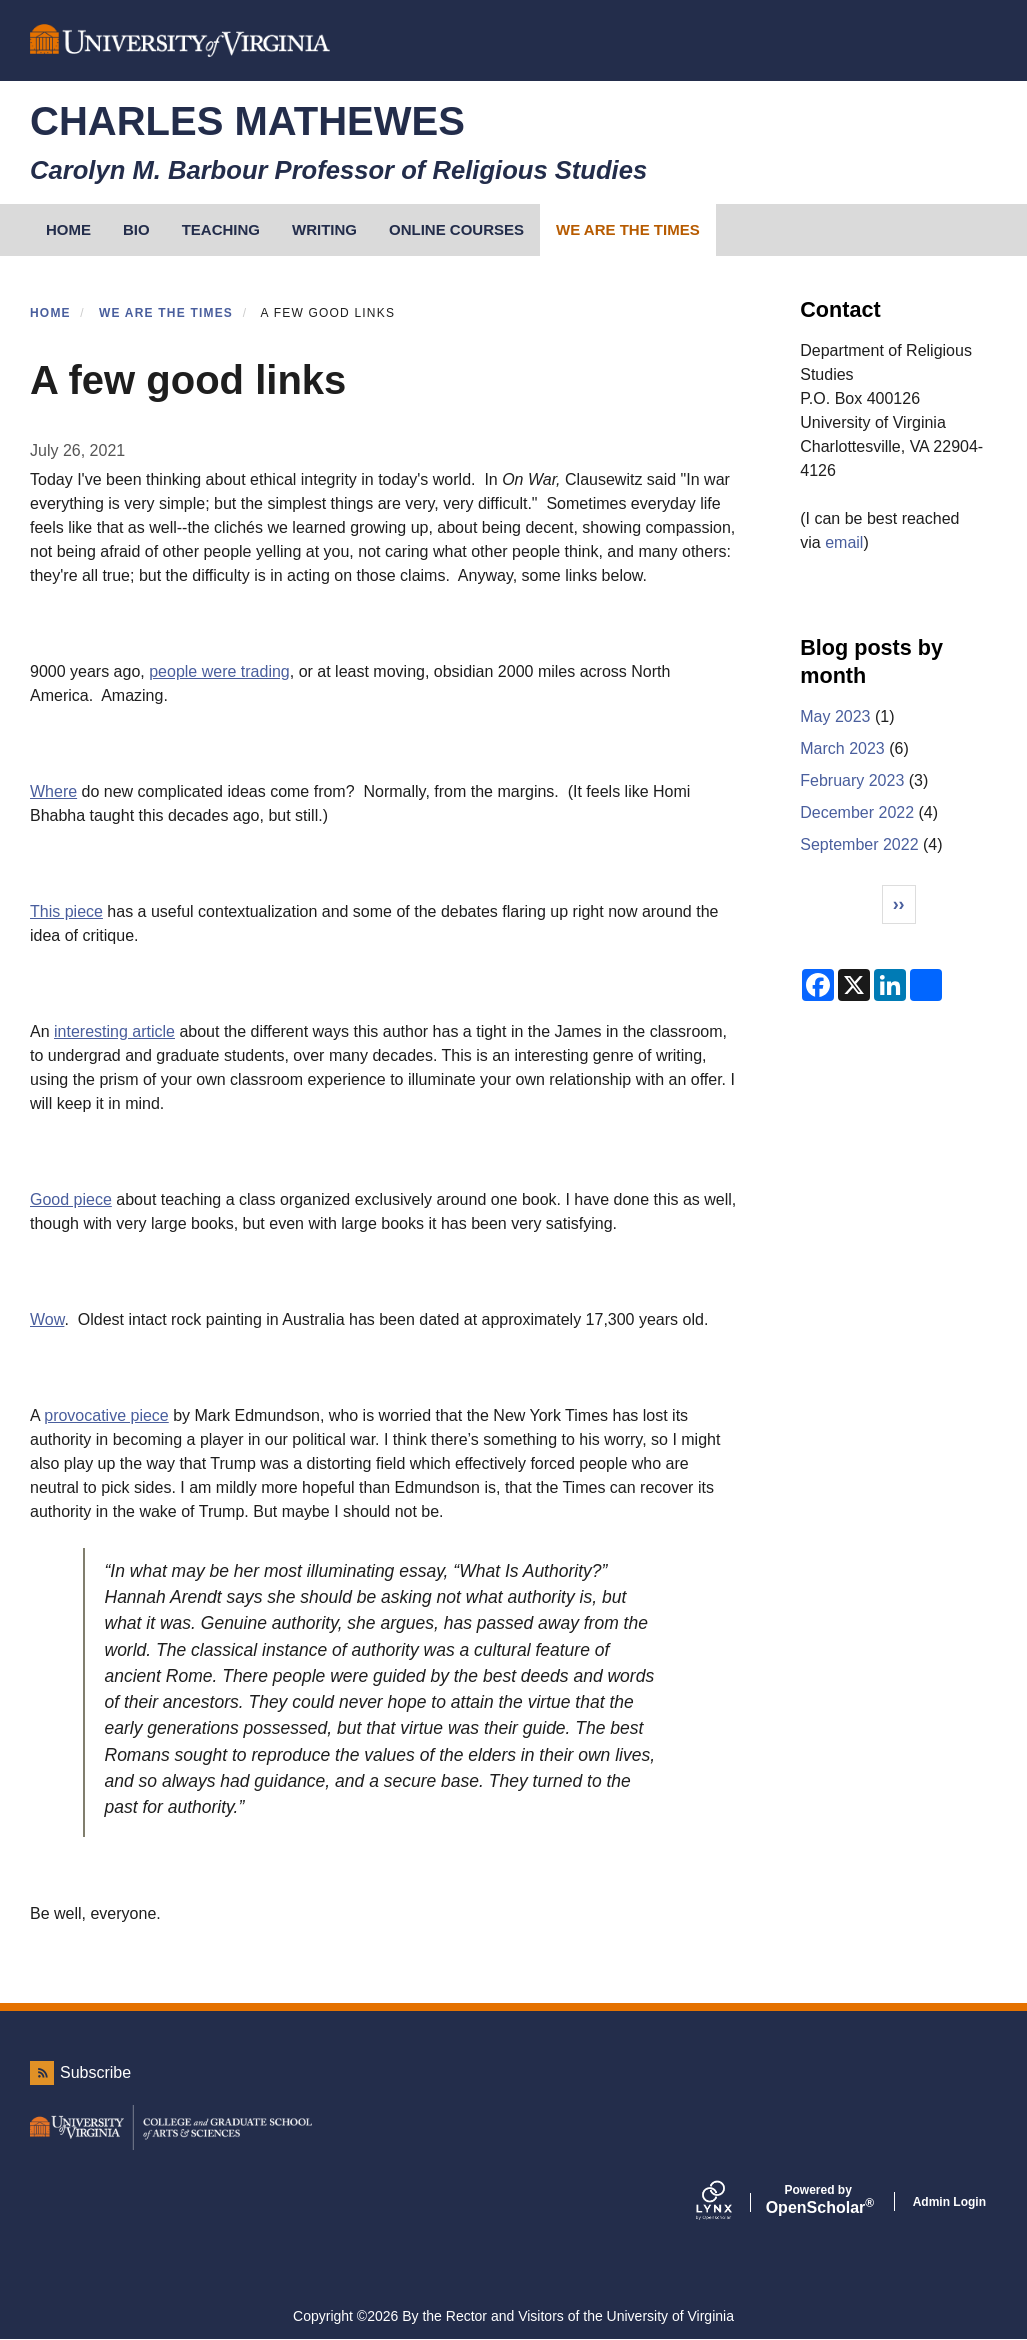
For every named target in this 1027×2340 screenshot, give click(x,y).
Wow (47, 1319)
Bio (136, 229)
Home (50, 313)
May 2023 (835, 716)
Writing (324, 229)
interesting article (114, 1031)
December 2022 (857, 812)
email (844, 542)
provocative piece (106, 1415)
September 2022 (859, 844)
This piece (66, 911)
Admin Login (949, 2202)
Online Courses (456, 229)
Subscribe (95, 2072)
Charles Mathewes (247, 121)
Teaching (221, 229)
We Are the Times (628, 229)
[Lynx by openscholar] (731, 2202)
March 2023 (842, 748)
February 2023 (852, 780)
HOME (68, 229)
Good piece (71, 1199)
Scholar (818, 2200)
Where (53, 791)
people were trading (219, 671)
